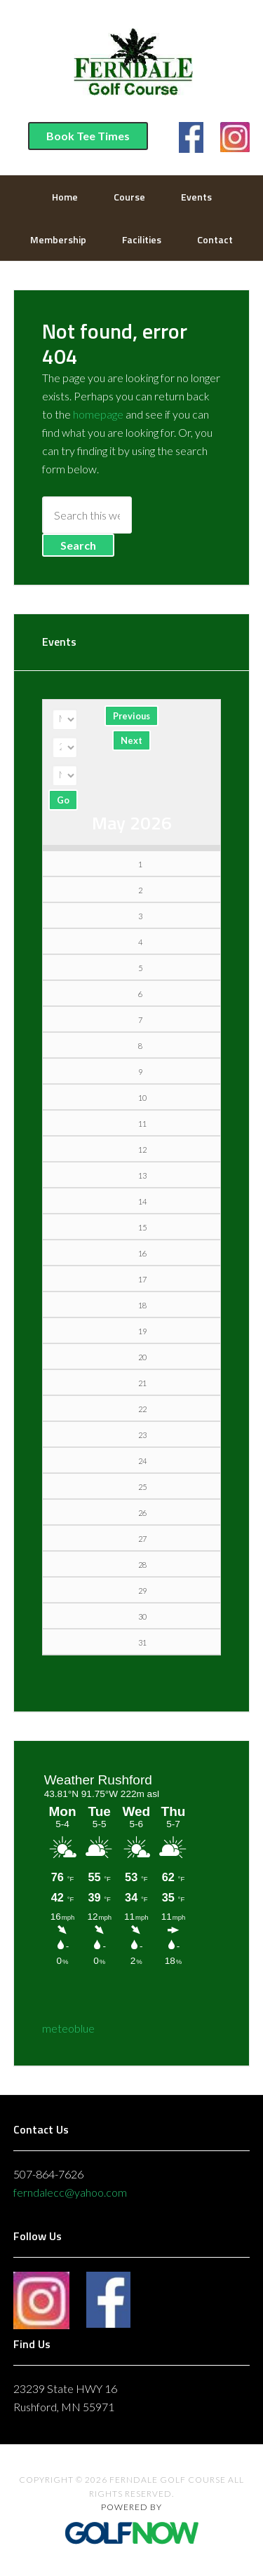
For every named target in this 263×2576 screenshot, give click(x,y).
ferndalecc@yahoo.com (70, 2192)
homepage (98, 414)
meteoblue (68, 2028)
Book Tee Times (88, 135)
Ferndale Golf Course (131, 66)
